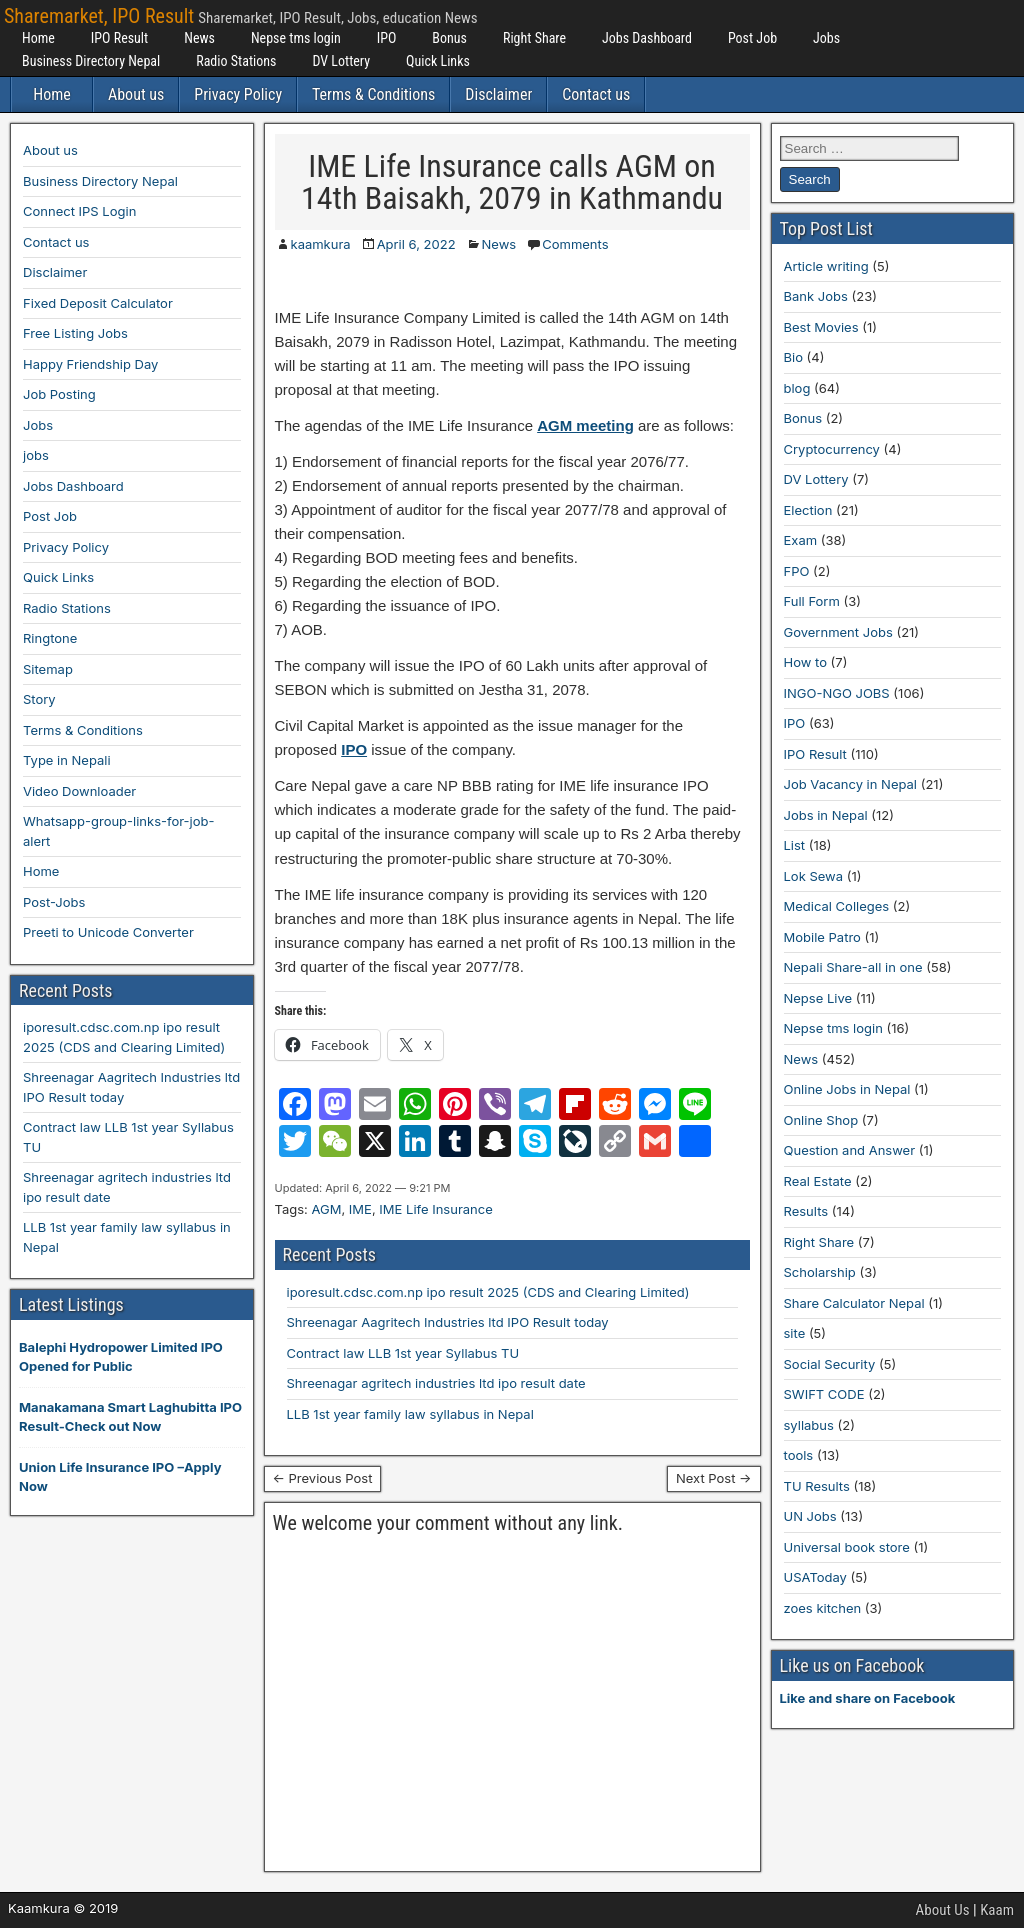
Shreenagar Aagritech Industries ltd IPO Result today (448, 1322)
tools (799, 1455)
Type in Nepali (67, 760)
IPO (387, 38)
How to (805, 662)
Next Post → (714, 1478)
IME (360, 1209)
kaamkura (321, 244)
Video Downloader (79, 791)
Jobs (826, 38)
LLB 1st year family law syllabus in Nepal (410, 1414)
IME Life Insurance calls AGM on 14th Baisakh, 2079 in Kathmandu (512, 182)
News (199, 38)
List (795, 845)
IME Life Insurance (435, 1209)
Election (808, 510)
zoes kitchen (823, 1608)
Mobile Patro (822, 937)
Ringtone (50, 638)
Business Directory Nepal (91, 61)
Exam (801, 540)
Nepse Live (818, 998)
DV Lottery (341, 61)
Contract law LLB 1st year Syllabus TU (403, 1353)
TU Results (817, 1486)
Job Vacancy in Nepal (851, 784)
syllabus (809, 1425)
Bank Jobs (816, 296)
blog (797, 388)
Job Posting (59, 394)
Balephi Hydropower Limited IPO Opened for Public (121, 1357)
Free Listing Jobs (75, 333)
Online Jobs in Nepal (847, 1089)
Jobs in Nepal (826, 815)
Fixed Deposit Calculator (98, 303)
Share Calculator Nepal (854, 1303)
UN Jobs (810, 1516)
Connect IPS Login (79, 211)
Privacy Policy (238, 94)
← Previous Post (323, 1478)
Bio (793, 357)
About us (136, 94)
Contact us (596, 94)
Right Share (534, 38)
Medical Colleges (837, 906)
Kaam (997, 1910)
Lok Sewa (814, 876)
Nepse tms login (296, 38)
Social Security (830, 1364)
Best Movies (821, 327)
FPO (797, 571)
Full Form (812, 601)
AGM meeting (585, 425)
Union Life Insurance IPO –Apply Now (120, 1477)
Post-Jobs (54, 902)
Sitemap (48, 669)
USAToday (815, 1577)
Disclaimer (498, 94)
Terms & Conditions (373, 94)
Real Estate (818, 1181)
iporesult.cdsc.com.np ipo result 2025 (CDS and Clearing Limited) (488, 1292)
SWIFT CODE (824, 1394)
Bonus (449, 38)
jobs (36, 455)
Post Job (752, 38)
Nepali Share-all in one (853, 967)
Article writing (826, 266)
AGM (326, 1209)
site (795, 1333)
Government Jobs (838, 632)
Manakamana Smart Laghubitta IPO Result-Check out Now (130, 1417)
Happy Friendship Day (90, 364)
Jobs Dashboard (647, 38)
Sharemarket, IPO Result (99, 16)
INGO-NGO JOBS (837, 693)
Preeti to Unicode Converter (108, 932)
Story (39, 699)
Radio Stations (236, 61)
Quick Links (438, 61)
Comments (575, 244)
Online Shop (821, 1120)
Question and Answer (850, 1150)
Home (38, 38)
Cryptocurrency (832, 449)
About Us (943, 1910)
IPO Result (119, 38)
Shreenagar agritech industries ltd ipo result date (436, 1383)
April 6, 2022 (416, 244)
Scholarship (820, 1272)
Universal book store (847, 1547)
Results (806, 1211)
